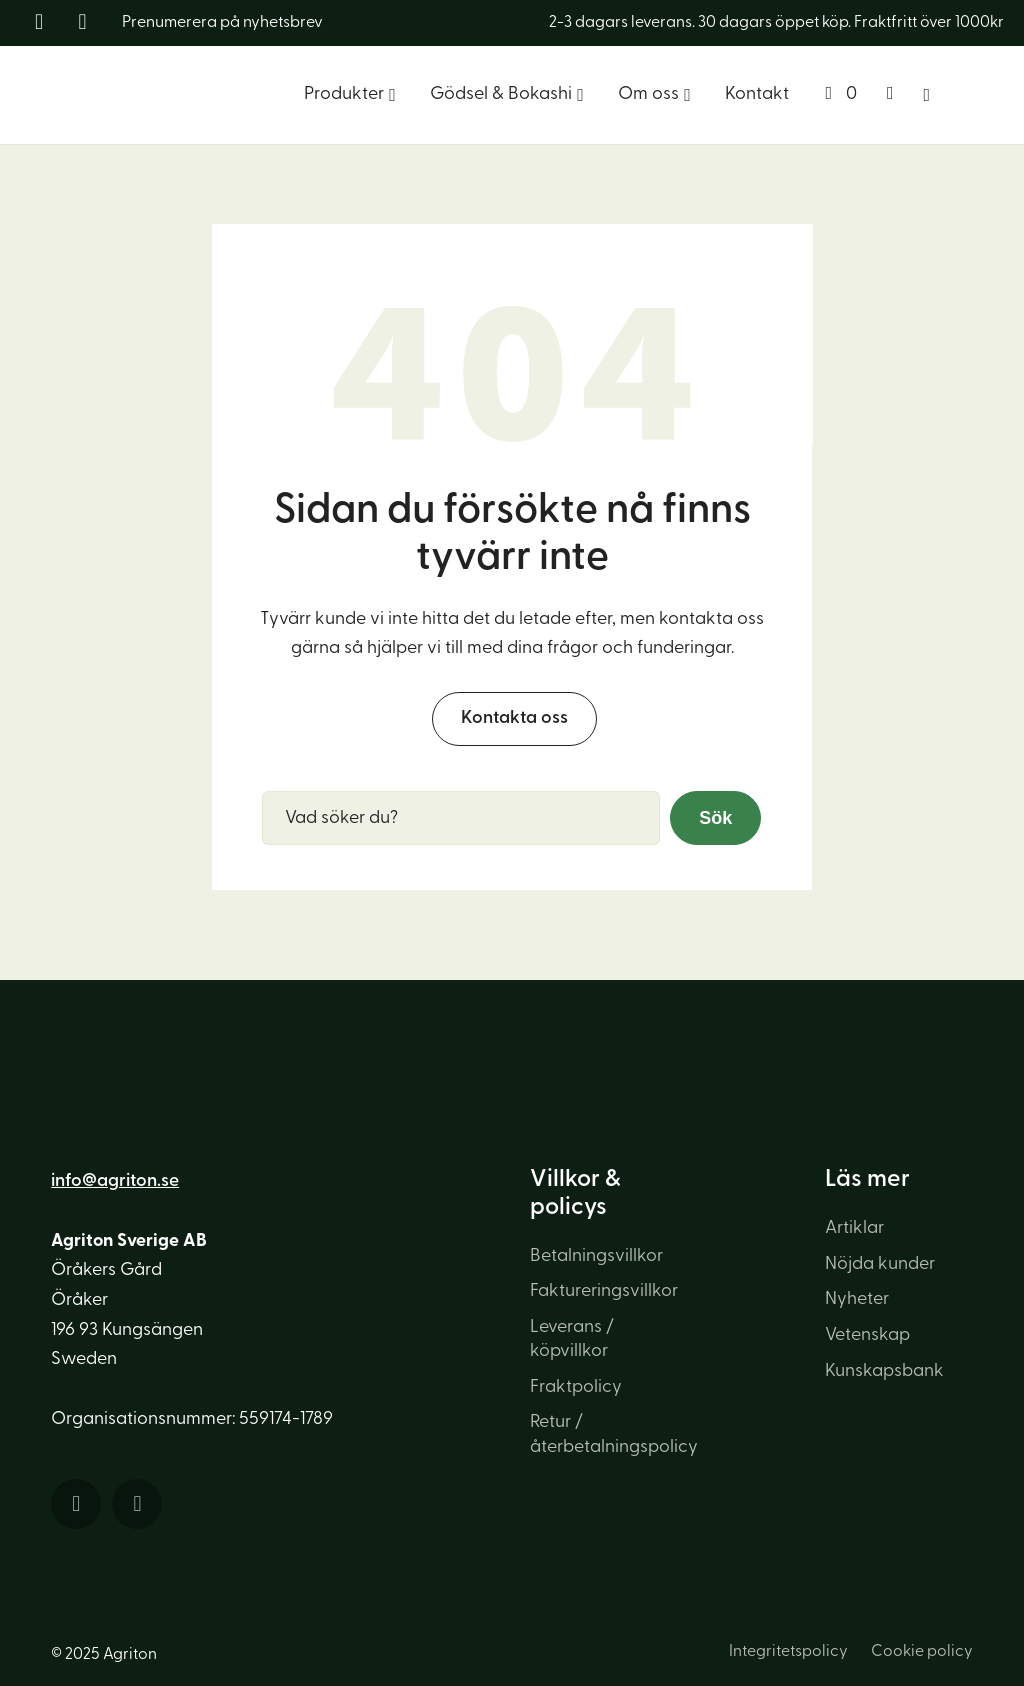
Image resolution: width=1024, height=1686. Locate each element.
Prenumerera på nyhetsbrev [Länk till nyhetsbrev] (222, 23)
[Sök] (927, 95)
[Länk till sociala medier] (42, 23)
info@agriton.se (115, 1181)
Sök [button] (715, 818)
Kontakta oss (514, 718)
